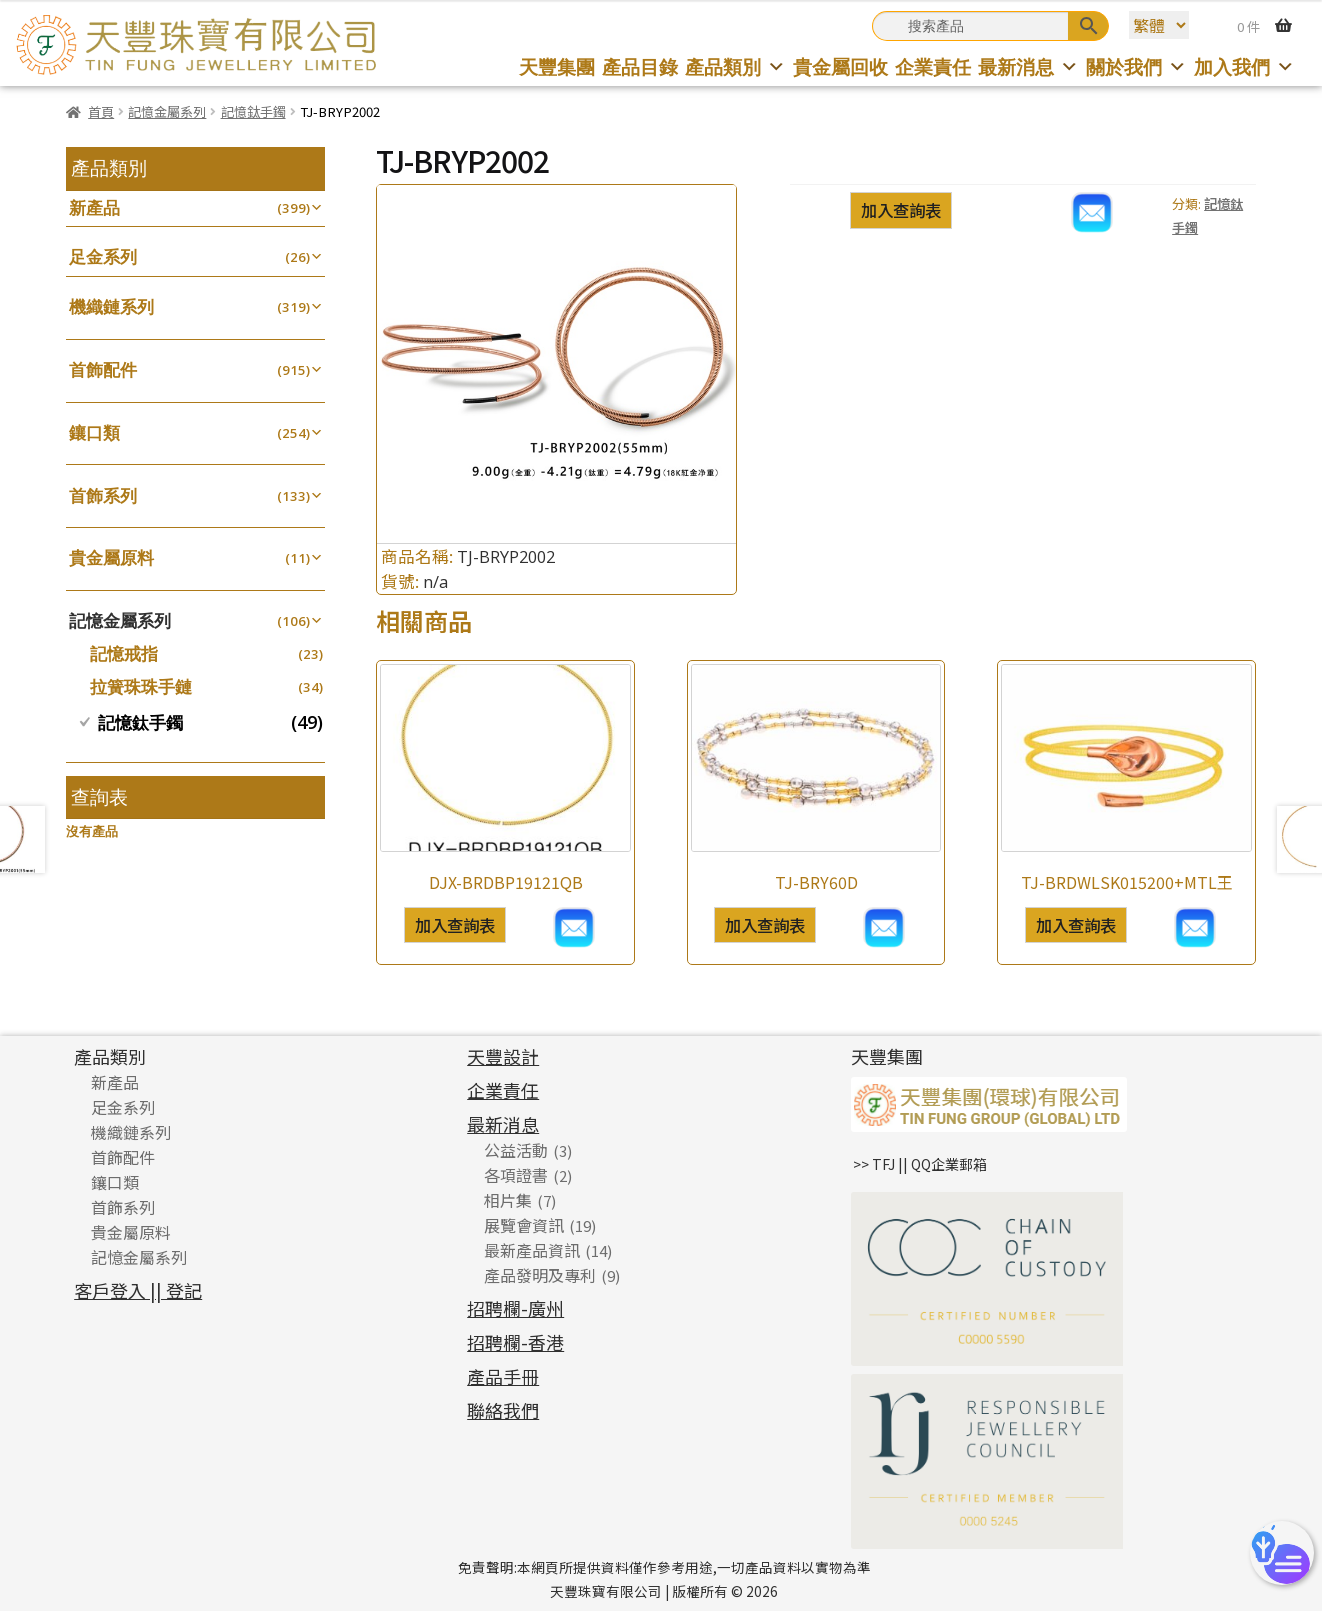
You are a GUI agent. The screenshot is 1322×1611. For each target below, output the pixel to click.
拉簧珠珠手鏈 (141, 686)
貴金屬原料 (111, 557)
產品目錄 (640, 66)
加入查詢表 (901, 210)
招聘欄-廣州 (515, 1308)
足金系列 (103, 256)
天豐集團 (557, 66)
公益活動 (516, 1150)
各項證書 (516, 1175)
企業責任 (933, 66)
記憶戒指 (124, 653)
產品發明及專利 (540, 1275)
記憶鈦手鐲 (253, 111)
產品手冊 (503, 1376)
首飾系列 (103, 495)
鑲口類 (94, 432)
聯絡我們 (503, 1410)
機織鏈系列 (111, 306)
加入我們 (1244, 66)
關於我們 (1136, 66)
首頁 (101, 111)
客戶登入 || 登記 (138, 1290)
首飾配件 (103, 369)
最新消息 (1028, 66)
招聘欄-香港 (515, 1342)
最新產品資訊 (532, 1250)
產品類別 (735, 66)
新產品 (94, 207)
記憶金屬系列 (167, 111)
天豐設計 (503, 1056)
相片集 (508, 1200)
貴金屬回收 (840, 66)
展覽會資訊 (524, 1225)
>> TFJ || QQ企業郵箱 (920, 1164)
